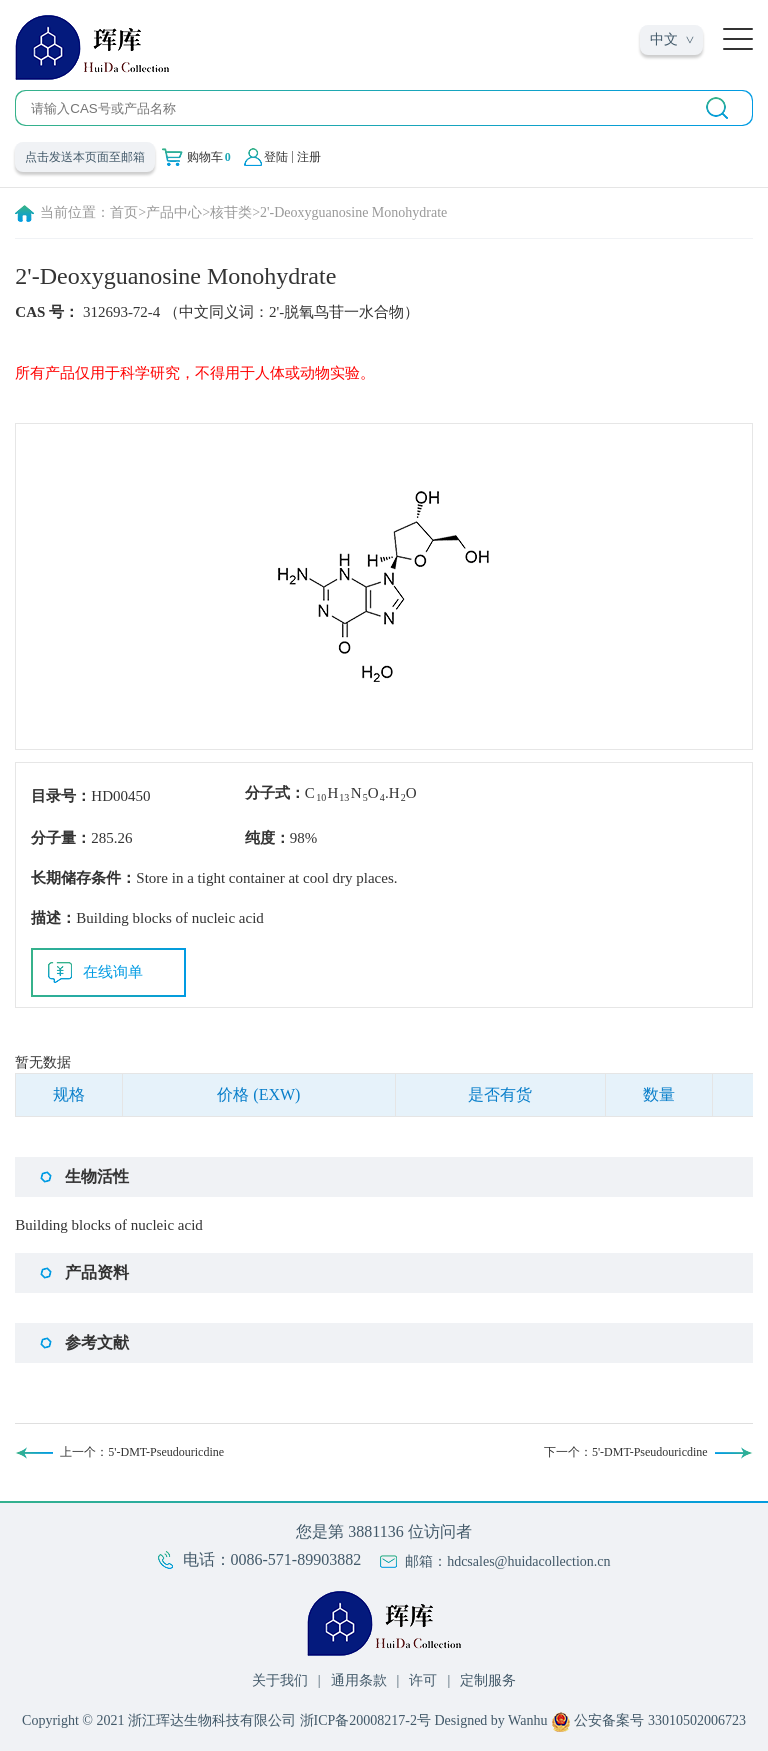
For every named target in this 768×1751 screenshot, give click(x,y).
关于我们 (280, 1680)
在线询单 (113, 972)
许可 (423, 1680)
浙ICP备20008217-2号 (365, 1720)
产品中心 (174, 212)
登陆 (276, 157)
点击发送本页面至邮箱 (85, 157)
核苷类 (231, 212)
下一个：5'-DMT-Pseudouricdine (626, 1452)
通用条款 (359, 1680)
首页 (124, 212)
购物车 (209, 157)
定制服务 (488, 1680)
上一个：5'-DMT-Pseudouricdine (142, 1452)
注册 (309, 157)
